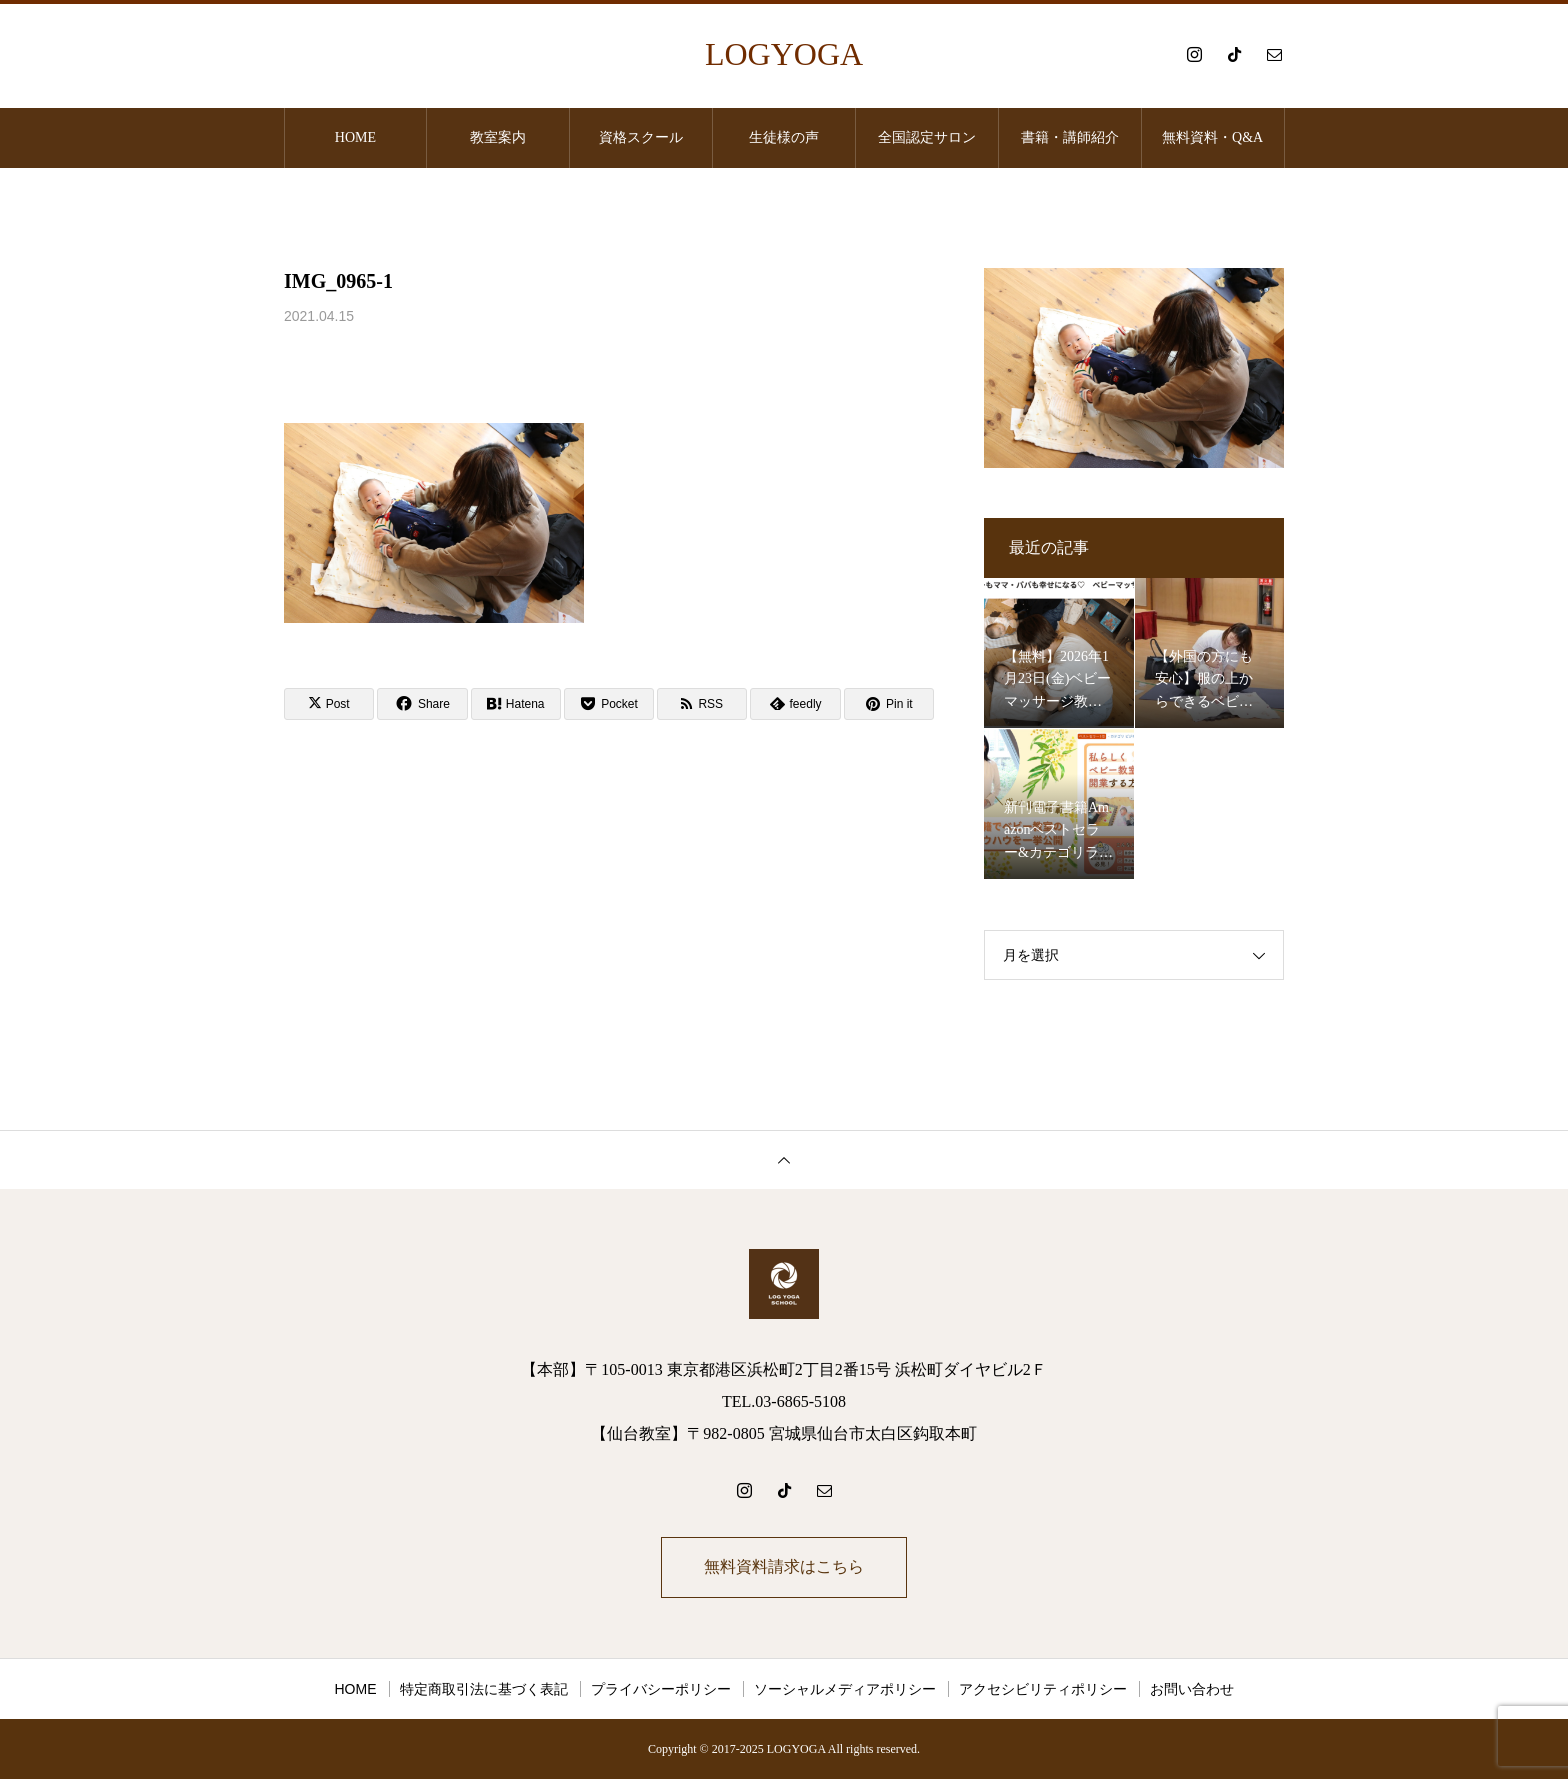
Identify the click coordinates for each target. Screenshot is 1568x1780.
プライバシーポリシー (661, 1690)
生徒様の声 (784, 137)
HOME (355, 137)
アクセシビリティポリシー (1043, 1690)
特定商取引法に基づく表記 (484, 1690)
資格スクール (641, 137)
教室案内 (498, 137)
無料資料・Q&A (1212, 137)
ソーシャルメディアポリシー (845, 1690)
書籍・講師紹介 (1070, 137)
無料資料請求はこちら (784, 1567)
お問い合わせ (1192, 1690)
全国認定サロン (927, 137)
